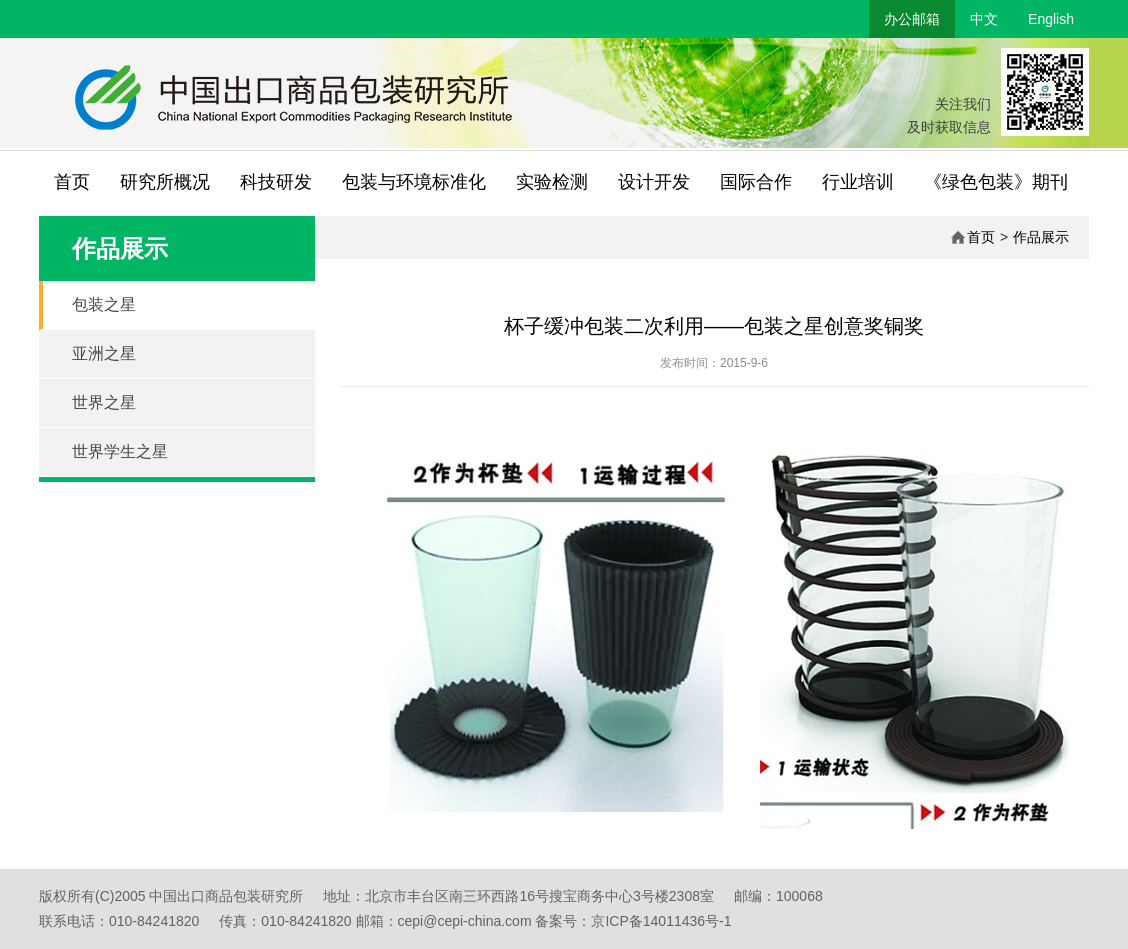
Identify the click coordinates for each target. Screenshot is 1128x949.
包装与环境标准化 (414, 182)
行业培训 (858, 182)
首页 (72, 182)
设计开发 (654, 182)
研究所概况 (165, 182)
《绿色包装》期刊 (996, 182)
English (1051, 19)
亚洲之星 (104, 353)
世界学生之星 (120, 451)
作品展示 (1041, 237)
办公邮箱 (912, 19)
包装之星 (104, 304)
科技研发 (276, 182)
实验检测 (552, 182)
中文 (984, 19)
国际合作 (756, 182)
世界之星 (104, 402)
